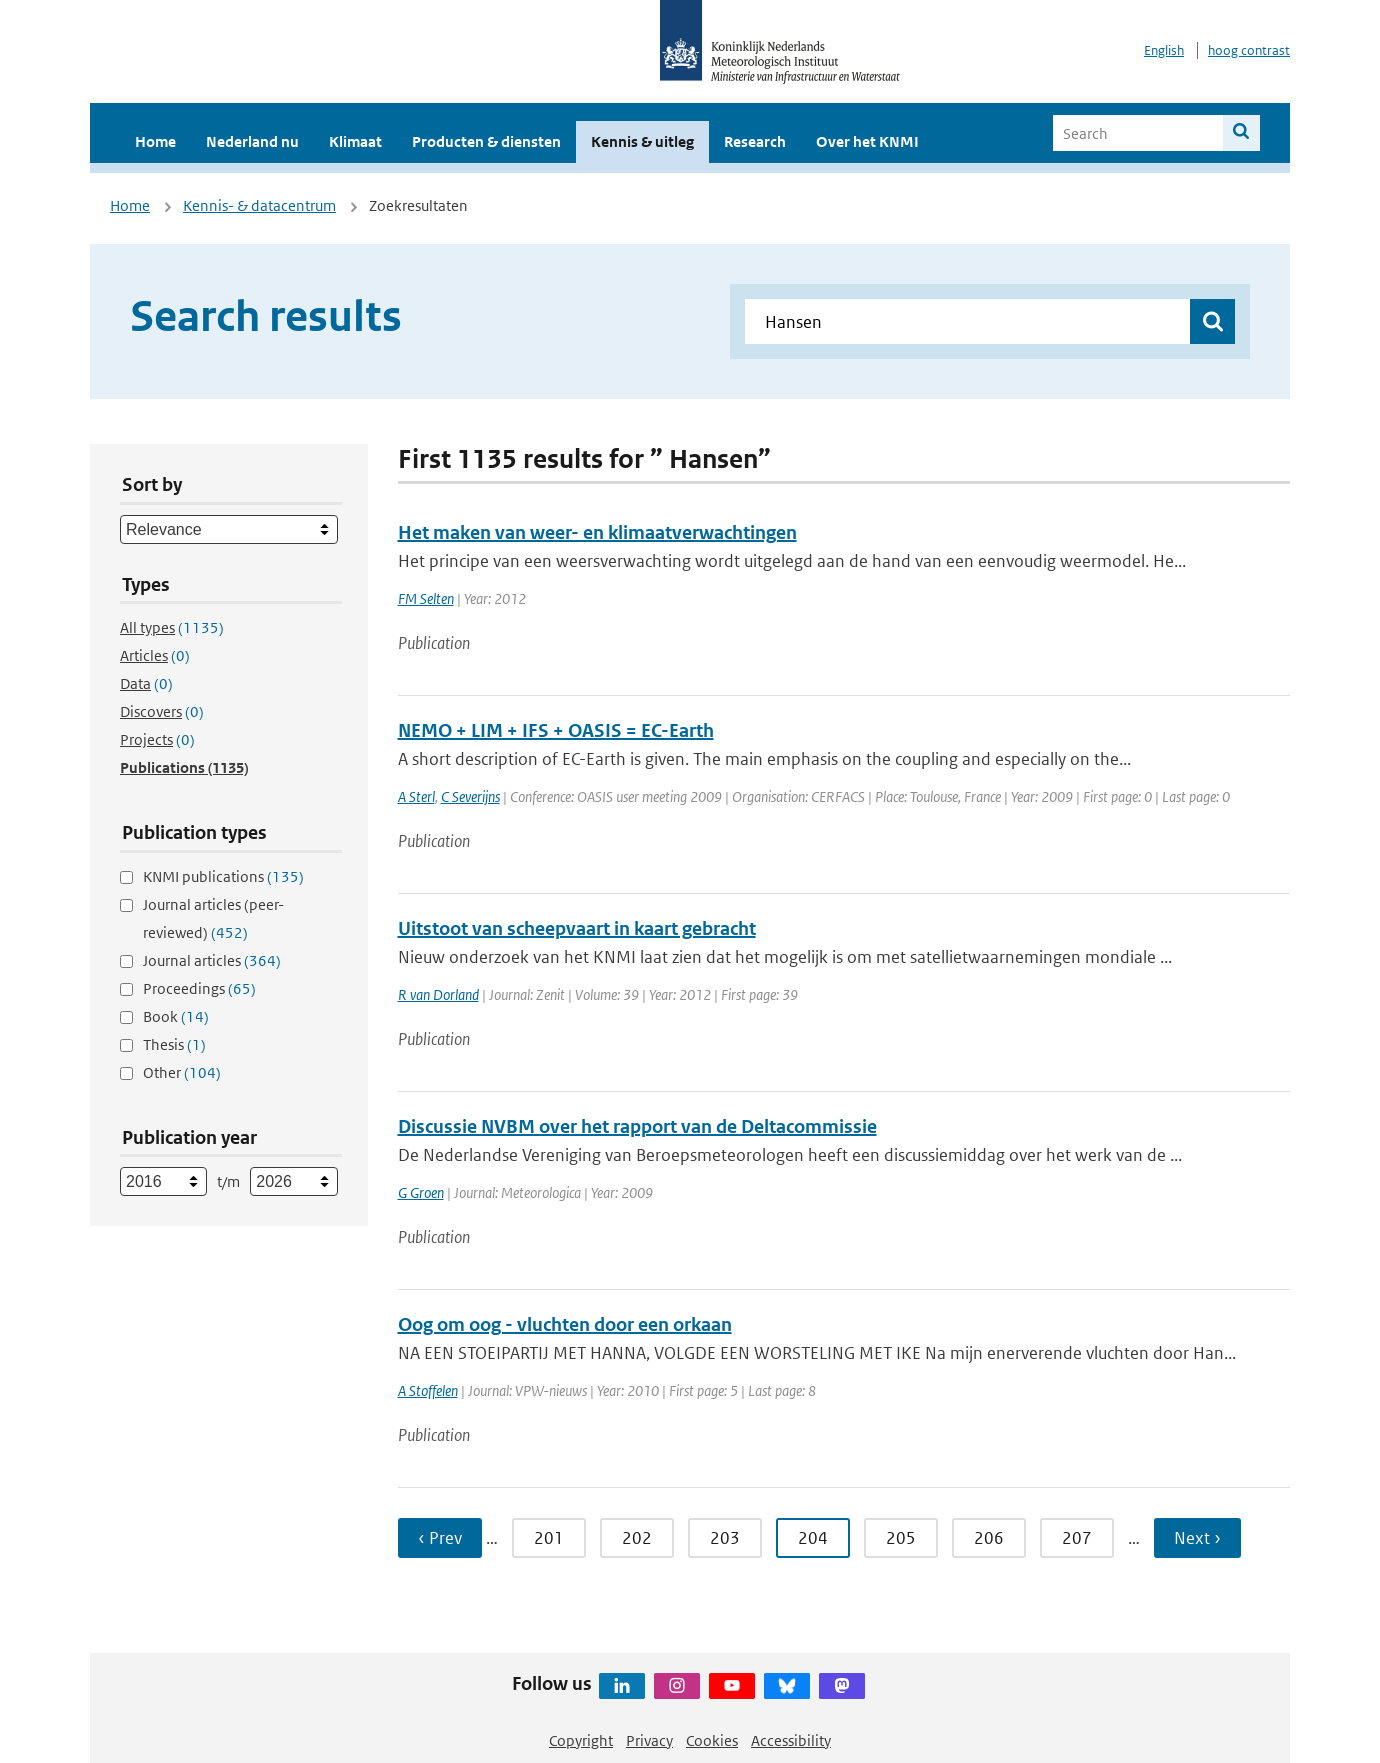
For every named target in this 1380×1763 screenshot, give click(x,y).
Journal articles (212, 960)
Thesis (174, 1044)
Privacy (649, 1740)
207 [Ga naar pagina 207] (1077, 1538)
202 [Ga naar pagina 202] (637, 1538)
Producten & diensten (486, 141)
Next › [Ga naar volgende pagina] (1197, 1538)
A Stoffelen (428, 1390)
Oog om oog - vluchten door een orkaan (565, 1324)
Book (176, 1016)
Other (182, 1072)
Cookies (712, 1740)
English (1164, 50)
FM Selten (426, 598)
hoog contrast (1249, 50)
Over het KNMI (867, 141)
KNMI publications (223, 876)
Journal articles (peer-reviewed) (213, 918)
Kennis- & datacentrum (259, 205)
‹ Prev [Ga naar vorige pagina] (440, 1538)
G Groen (421, 1192)
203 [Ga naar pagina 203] (725, 1538)
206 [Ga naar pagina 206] (989, 1538)
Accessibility (791, 1740)
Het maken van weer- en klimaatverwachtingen (597, 532)
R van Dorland (438, 994)
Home (155, 141)
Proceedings (199, 988)
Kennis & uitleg (642, 141)
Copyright (581, 1740)
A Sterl (416, 796)
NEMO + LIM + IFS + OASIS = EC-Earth (556, 730)
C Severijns (470, 796)
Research (755, 141)
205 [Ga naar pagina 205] (901, 1538)
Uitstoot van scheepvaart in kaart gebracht (577, 928)
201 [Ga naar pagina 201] (549, 1538)
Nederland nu (252, 141)
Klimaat (355, 141)
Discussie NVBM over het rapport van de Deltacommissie (637, 1126)
